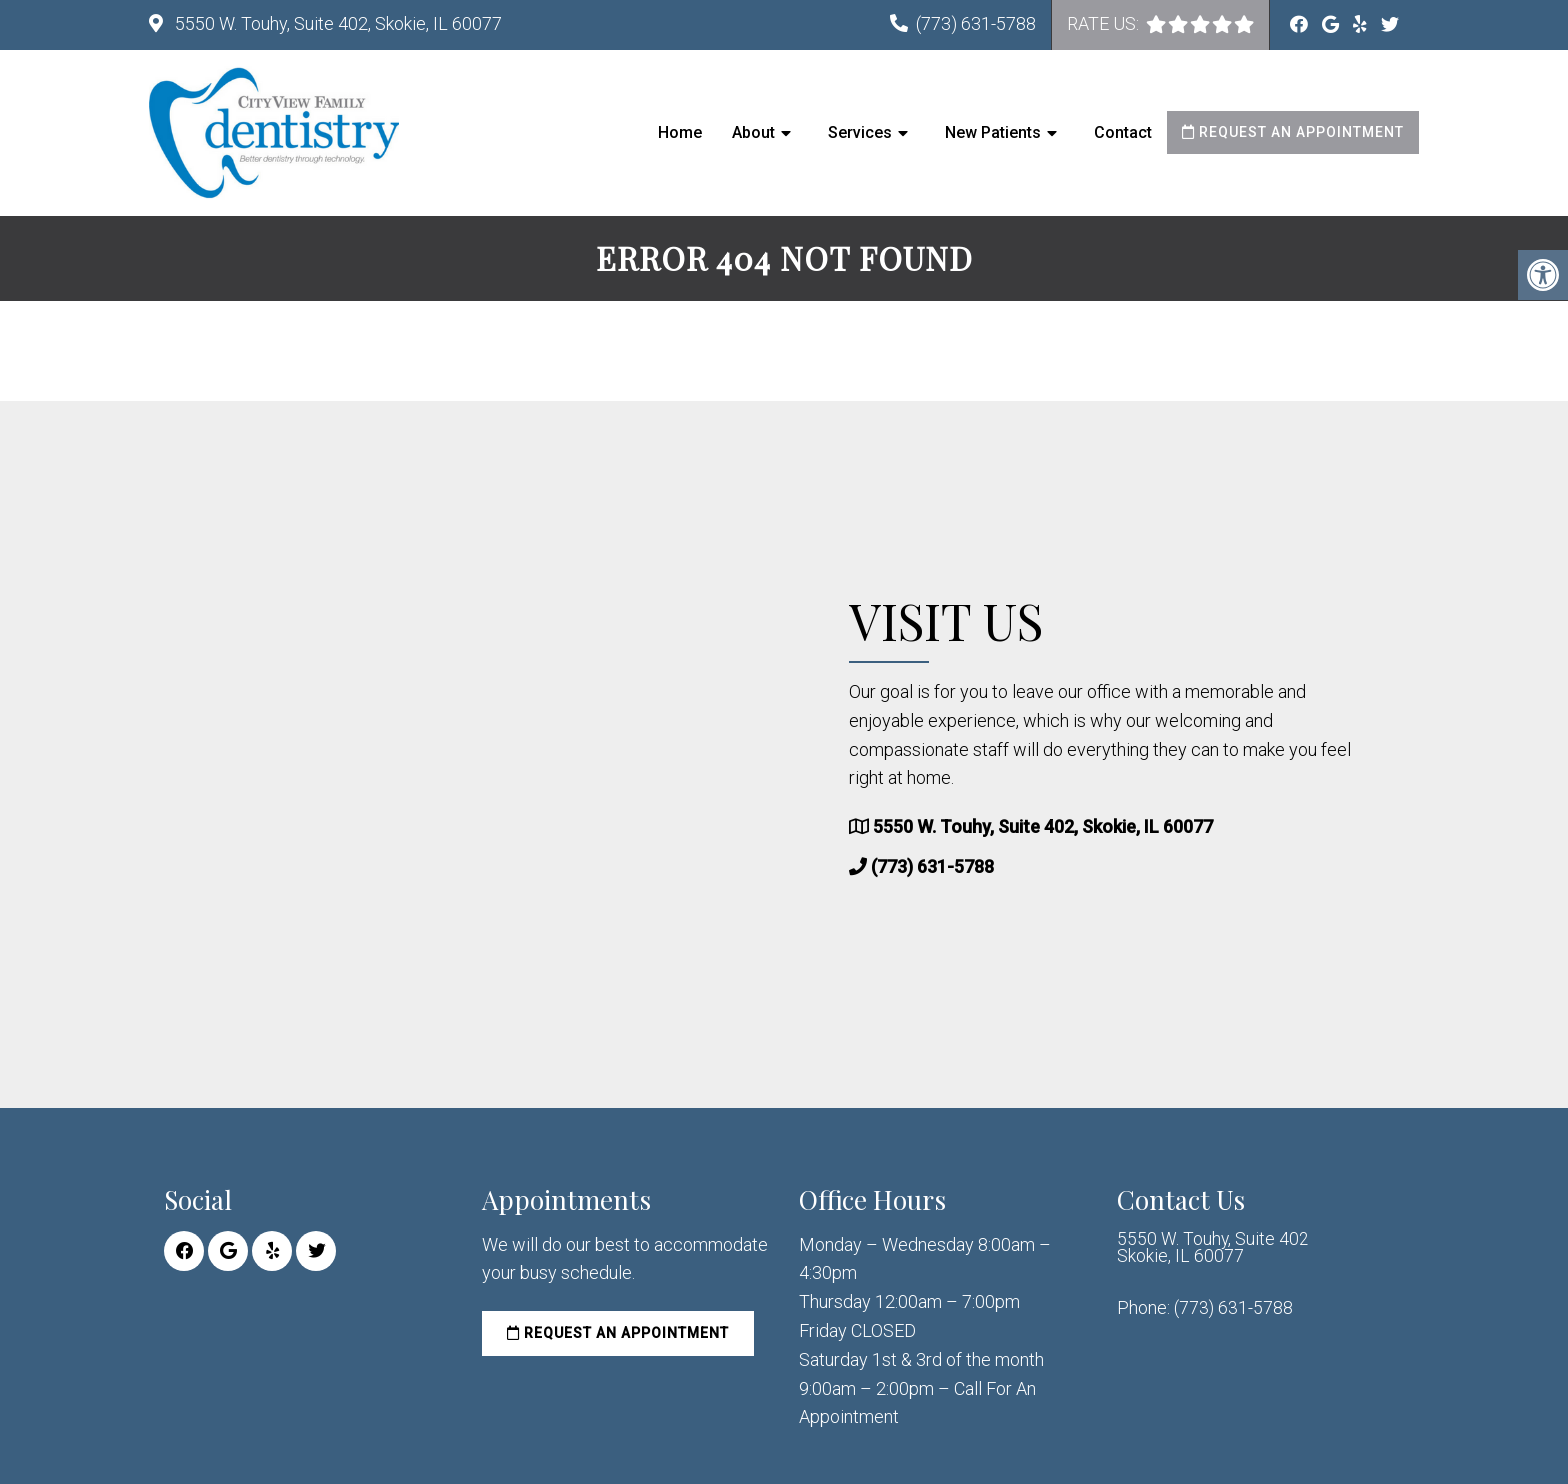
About (753, 132)
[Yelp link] (1362, 24)
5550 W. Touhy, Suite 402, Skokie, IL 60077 (336, 23)
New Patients (993, 132)
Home (680, 132)
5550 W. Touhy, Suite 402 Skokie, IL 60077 (1213, 1249)
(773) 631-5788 (976, 23)
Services (860, 132)
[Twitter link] (1390, 24)
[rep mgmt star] (1244, 24)
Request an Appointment (1293, 132)
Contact (1123, 132)
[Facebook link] (1301, 24)
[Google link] (1332, 24)
